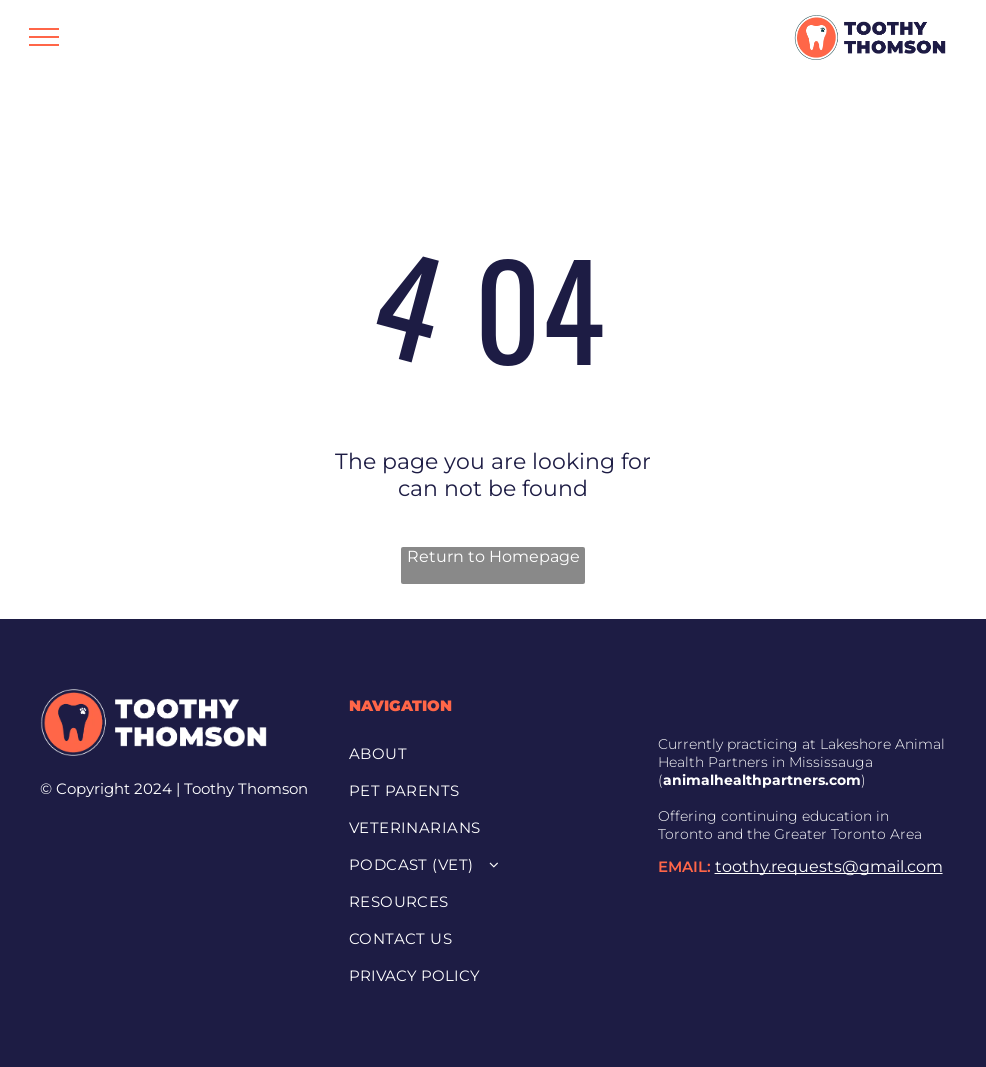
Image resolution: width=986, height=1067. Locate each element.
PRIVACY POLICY (414, 975)
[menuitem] (485, 752)
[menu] (44, 37)
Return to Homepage (493, 556)
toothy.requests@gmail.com (829, 866)
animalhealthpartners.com (762, 780)
